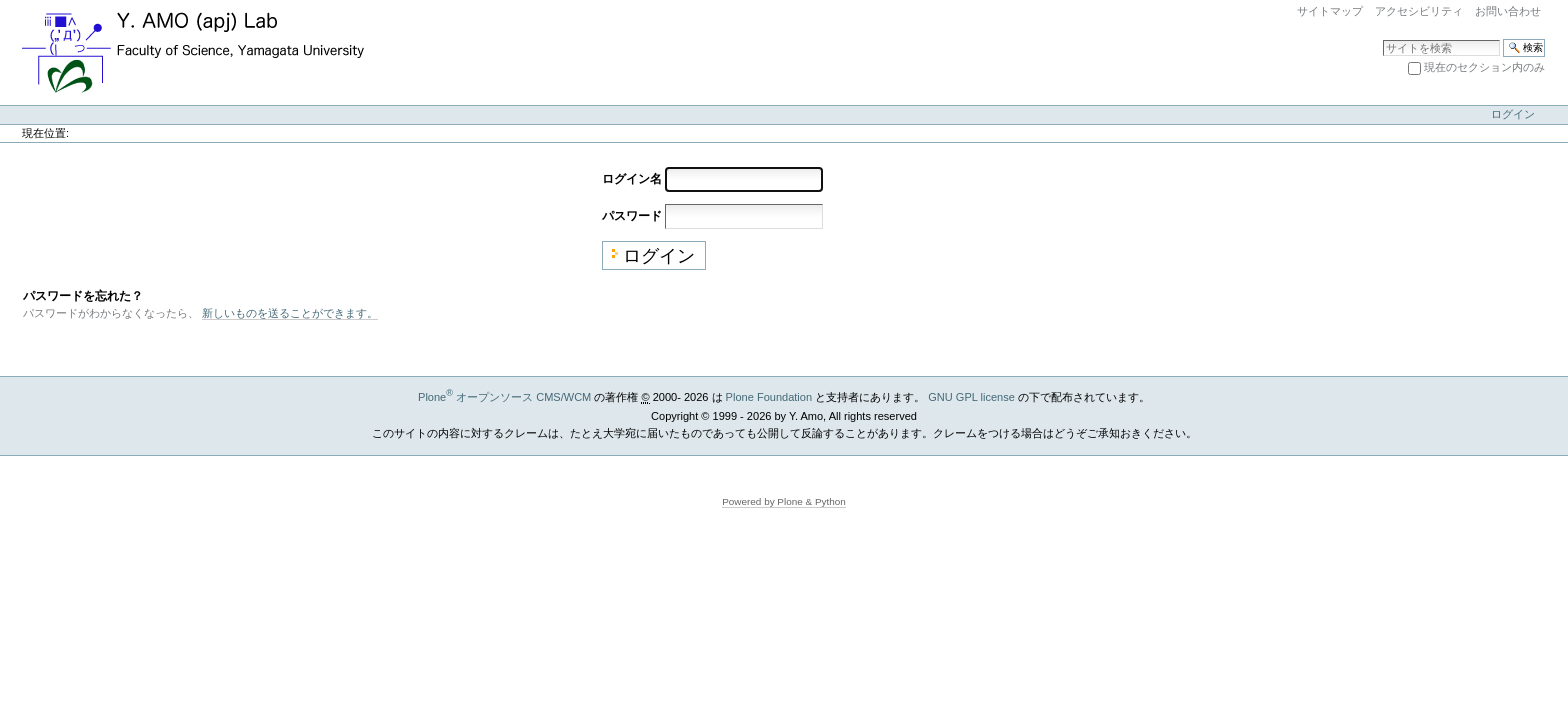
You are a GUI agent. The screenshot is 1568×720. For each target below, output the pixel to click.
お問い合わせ (1508, 11)
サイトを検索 (1382, 38)
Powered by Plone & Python (784, 501)
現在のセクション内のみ (1484, 67)
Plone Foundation (769, 397)
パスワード (632, 215)
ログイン (1513, 114)
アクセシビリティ (1419, 11)
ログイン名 (632, 178)
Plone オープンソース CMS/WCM (504, 397)
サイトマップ (1330, 11)
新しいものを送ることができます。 (290, 313)
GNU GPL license (971, 397)
